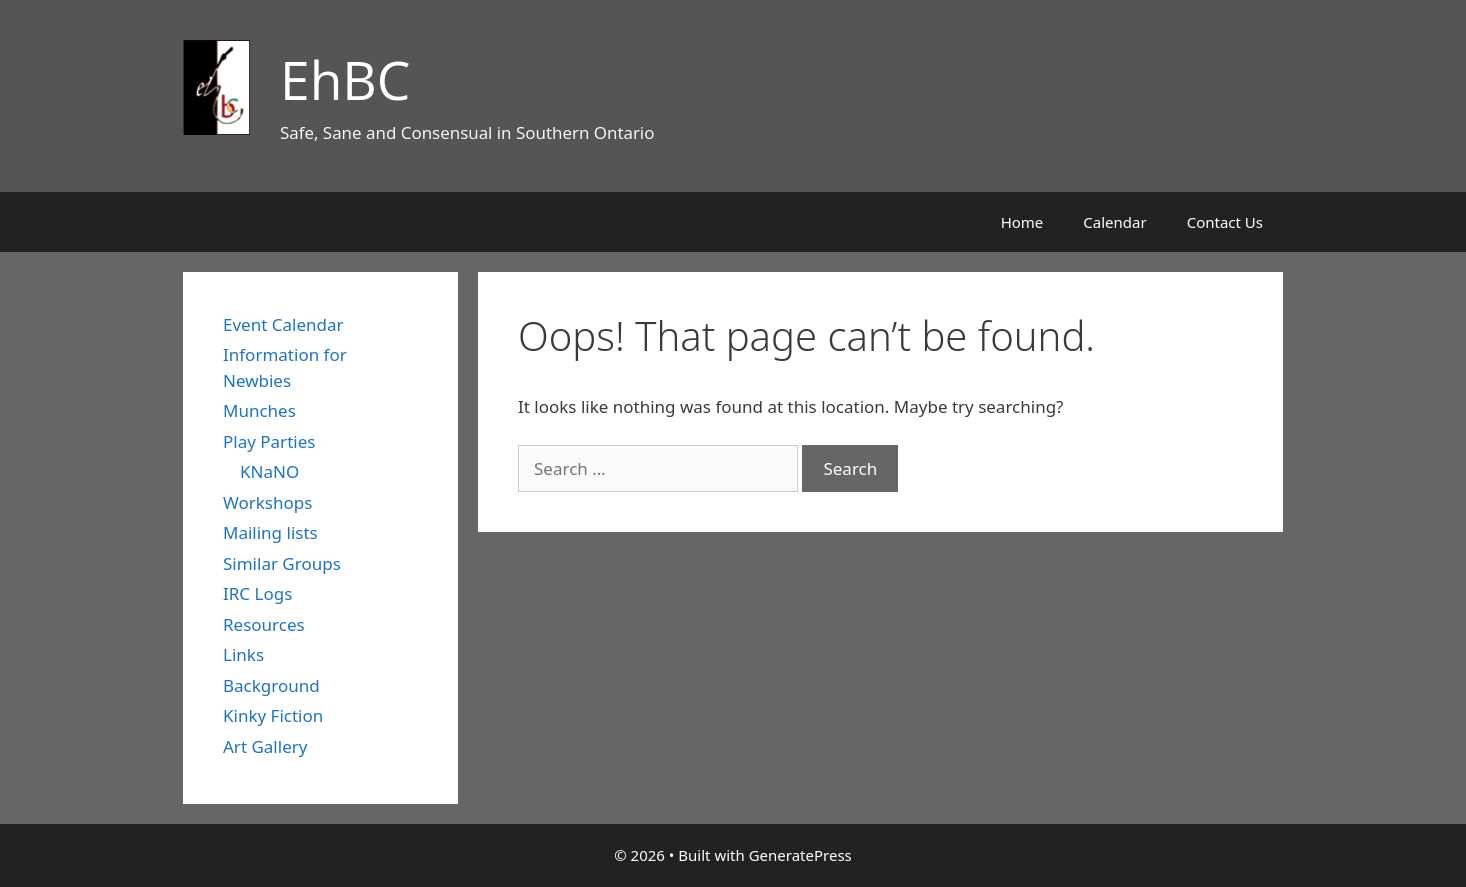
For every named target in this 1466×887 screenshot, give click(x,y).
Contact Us (1225, 222)
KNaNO (269, 471)
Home (1022, 222)
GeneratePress (800, 855)
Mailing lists (270, 532)
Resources (264, 624)
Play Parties (269, 441)
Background (271, 685)
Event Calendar (283, 324)
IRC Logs (257, 593)
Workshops (267, 502)
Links (243, 654)
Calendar (1114, 222)
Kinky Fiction (273, 715)
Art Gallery (265, 746)
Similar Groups (282, 563)
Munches (259, 410)
